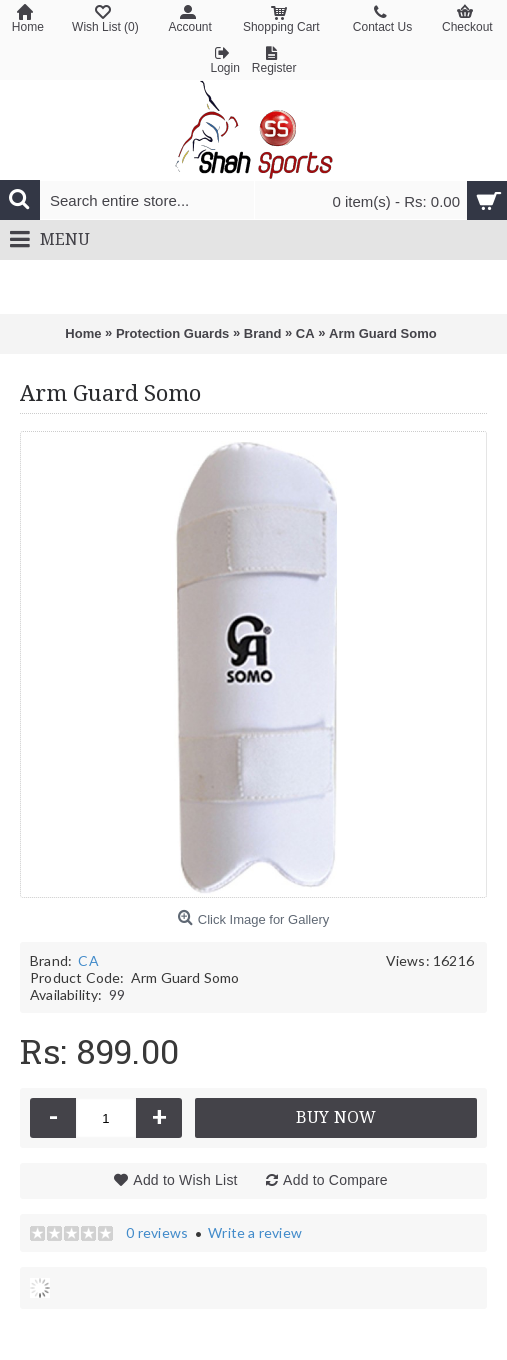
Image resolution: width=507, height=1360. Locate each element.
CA (88, 960)
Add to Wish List (185, 1180)
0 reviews (157, 1232)
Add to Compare (335, 1180)
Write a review (255, 1232)
